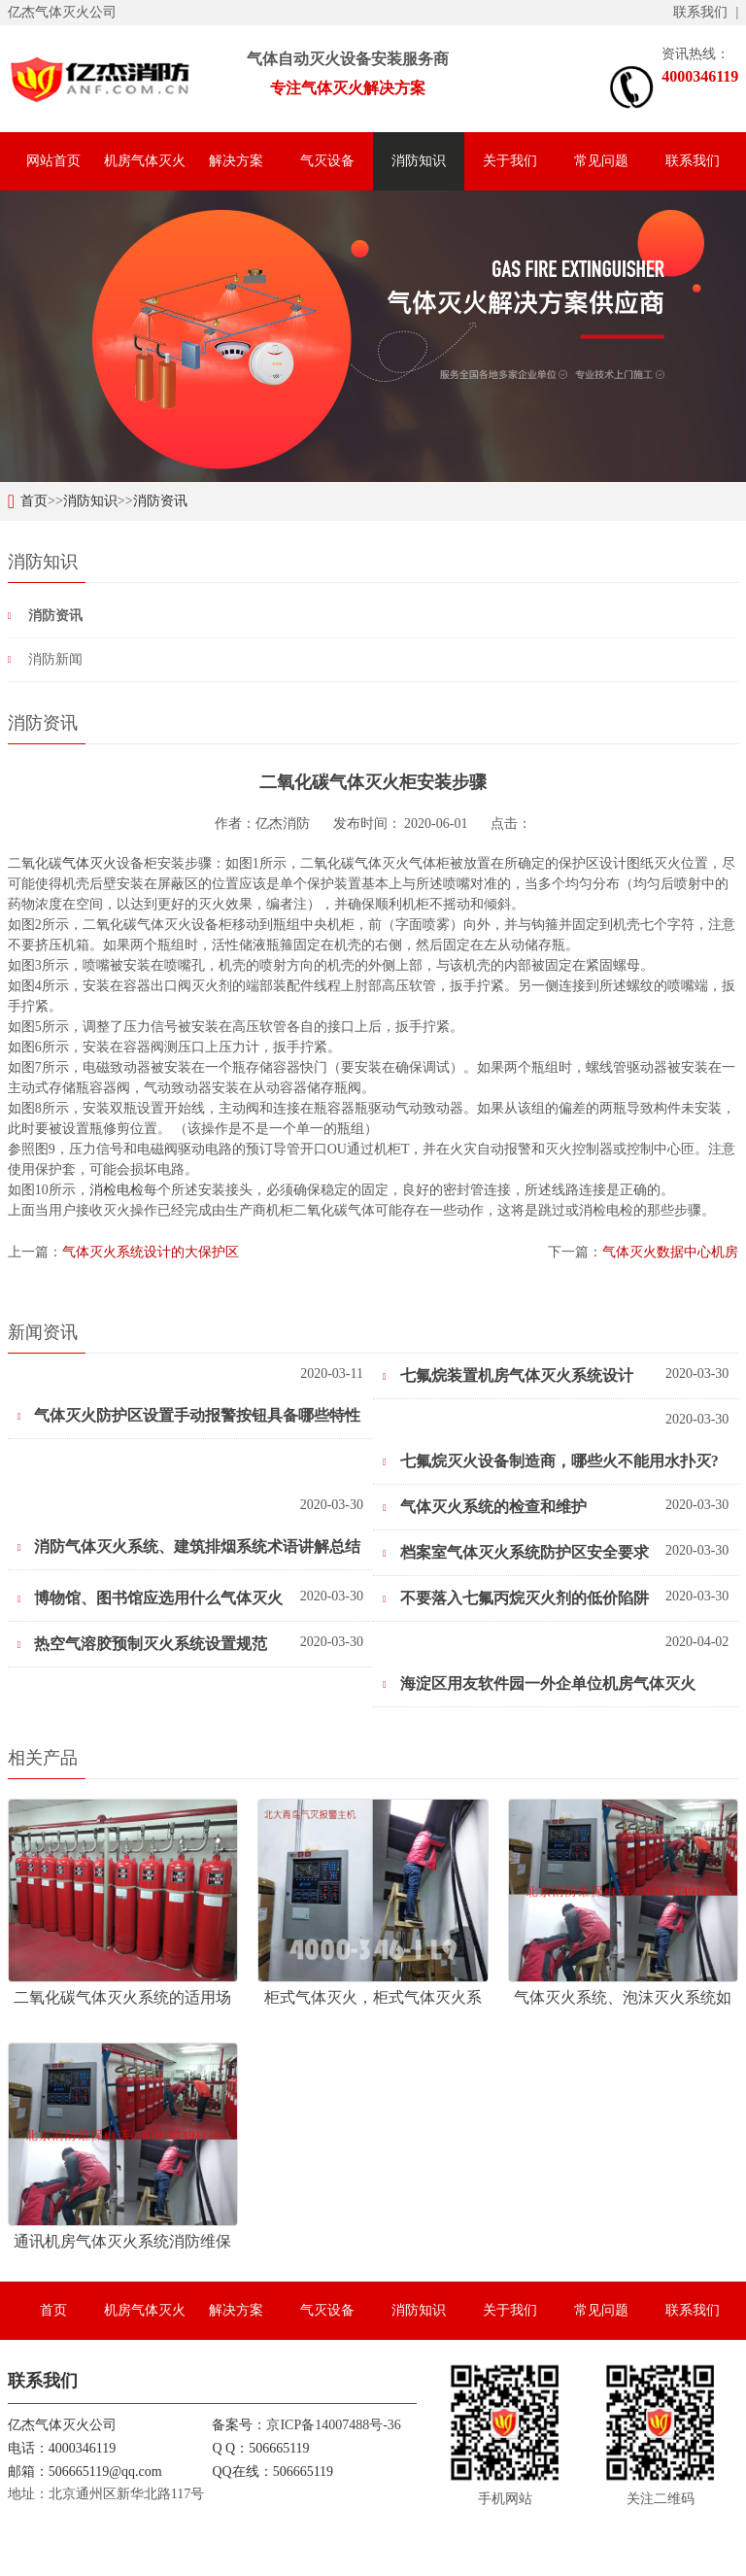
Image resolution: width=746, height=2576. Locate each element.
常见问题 (601, 161)
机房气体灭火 (145, 161)
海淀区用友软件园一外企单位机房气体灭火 (539, 1683)
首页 (34, 501)
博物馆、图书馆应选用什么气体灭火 (150, 1598)
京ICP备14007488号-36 (333, 2425)
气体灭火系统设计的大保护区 (150, 1252)
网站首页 (53, 161)
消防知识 (418, 161)
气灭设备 (327, 161)
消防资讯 (160, 501)
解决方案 (236, 161)
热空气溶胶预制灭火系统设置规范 (142, 1643)
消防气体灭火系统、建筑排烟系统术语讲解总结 (189, 1546)
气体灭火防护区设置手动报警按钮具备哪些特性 (189, 1415)
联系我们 (700, 12)
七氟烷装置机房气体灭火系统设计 (508, 1375)
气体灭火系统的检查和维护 (485, 1506)
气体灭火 (89, 863)
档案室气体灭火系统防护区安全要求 (516, 1552)
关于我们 (510, 161)
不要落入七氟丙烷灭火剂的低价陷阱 (516, 1598)
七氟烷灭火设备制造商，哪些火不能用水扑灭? (551, 1461)
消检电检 (116, 1190)
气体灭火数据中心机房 (670, 1252)
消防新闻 (55, 659)
